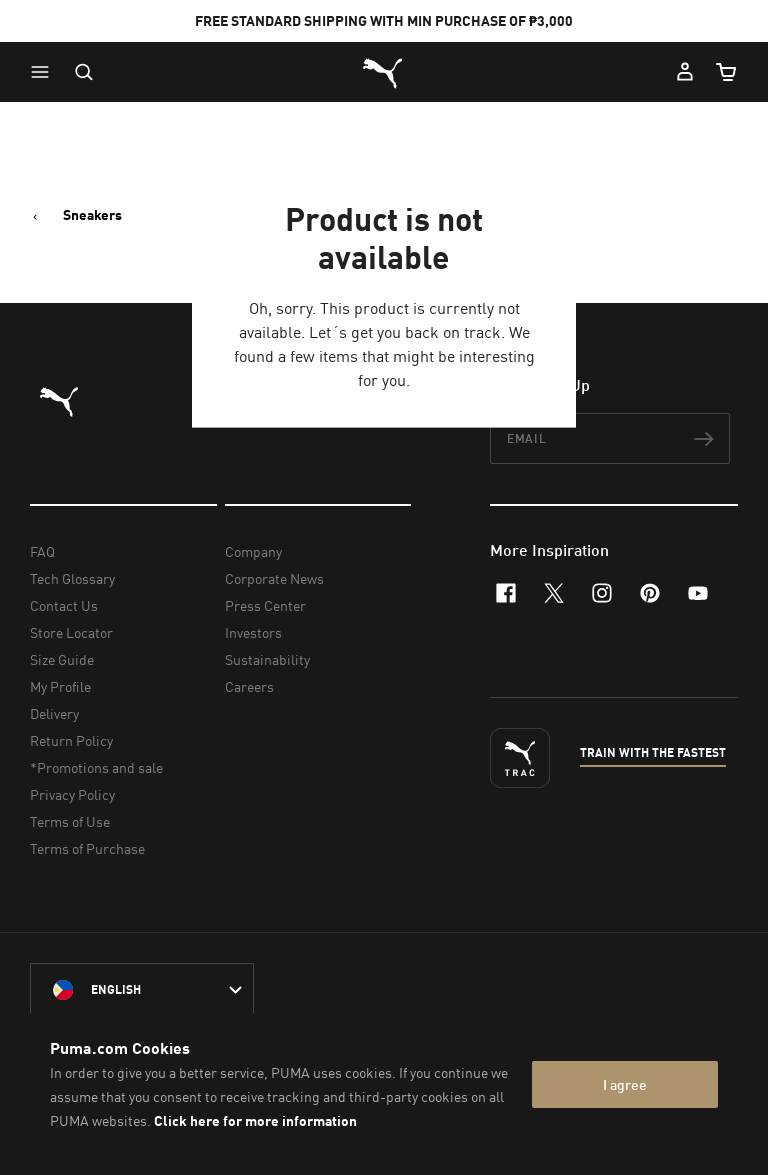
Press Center (265, 605)
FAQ (42, 551)
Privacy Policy (72, 794)
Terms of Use (70, 821)
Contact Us (64, 605)
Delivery (54, 713)
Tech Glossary (72, 578)
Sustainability (267, 659)
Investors (253, 632)
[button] (45, 72)
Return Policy (71, 740)
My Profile (60, 686)
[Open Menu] (45, 72)
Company (253, 551)
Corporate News (274, 578)
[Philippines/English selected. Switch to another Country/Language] (142, 990)
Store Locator (71, 632)
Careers (249, 686)
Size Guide (62, 659)
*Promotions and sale (96, 767)
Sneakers (92, 215)
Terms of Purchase (87, 848)
